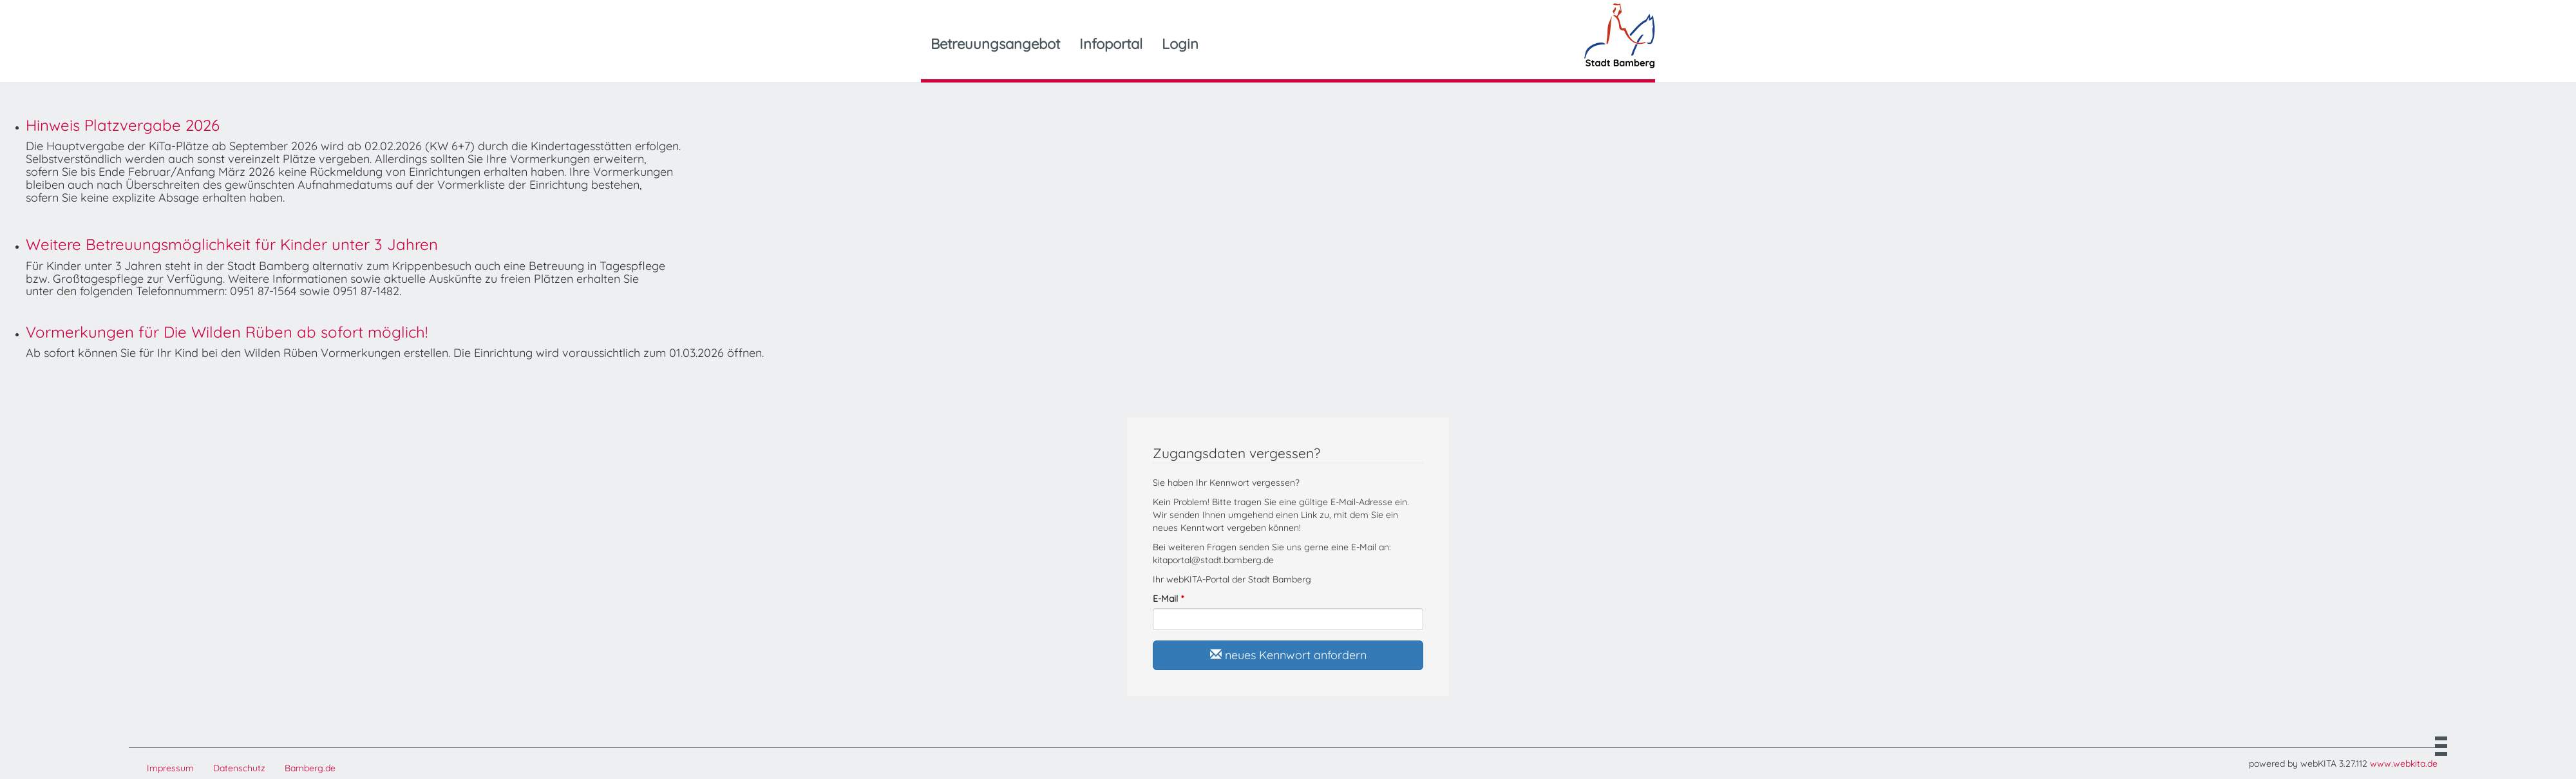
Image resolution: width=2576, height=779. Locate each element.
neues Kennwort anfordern (1288, 655)
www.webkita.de (2404, 763)
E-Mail (1165, 598)
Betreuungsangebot (995, 44)
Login (1180, 44)
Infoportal (1110, 44)
